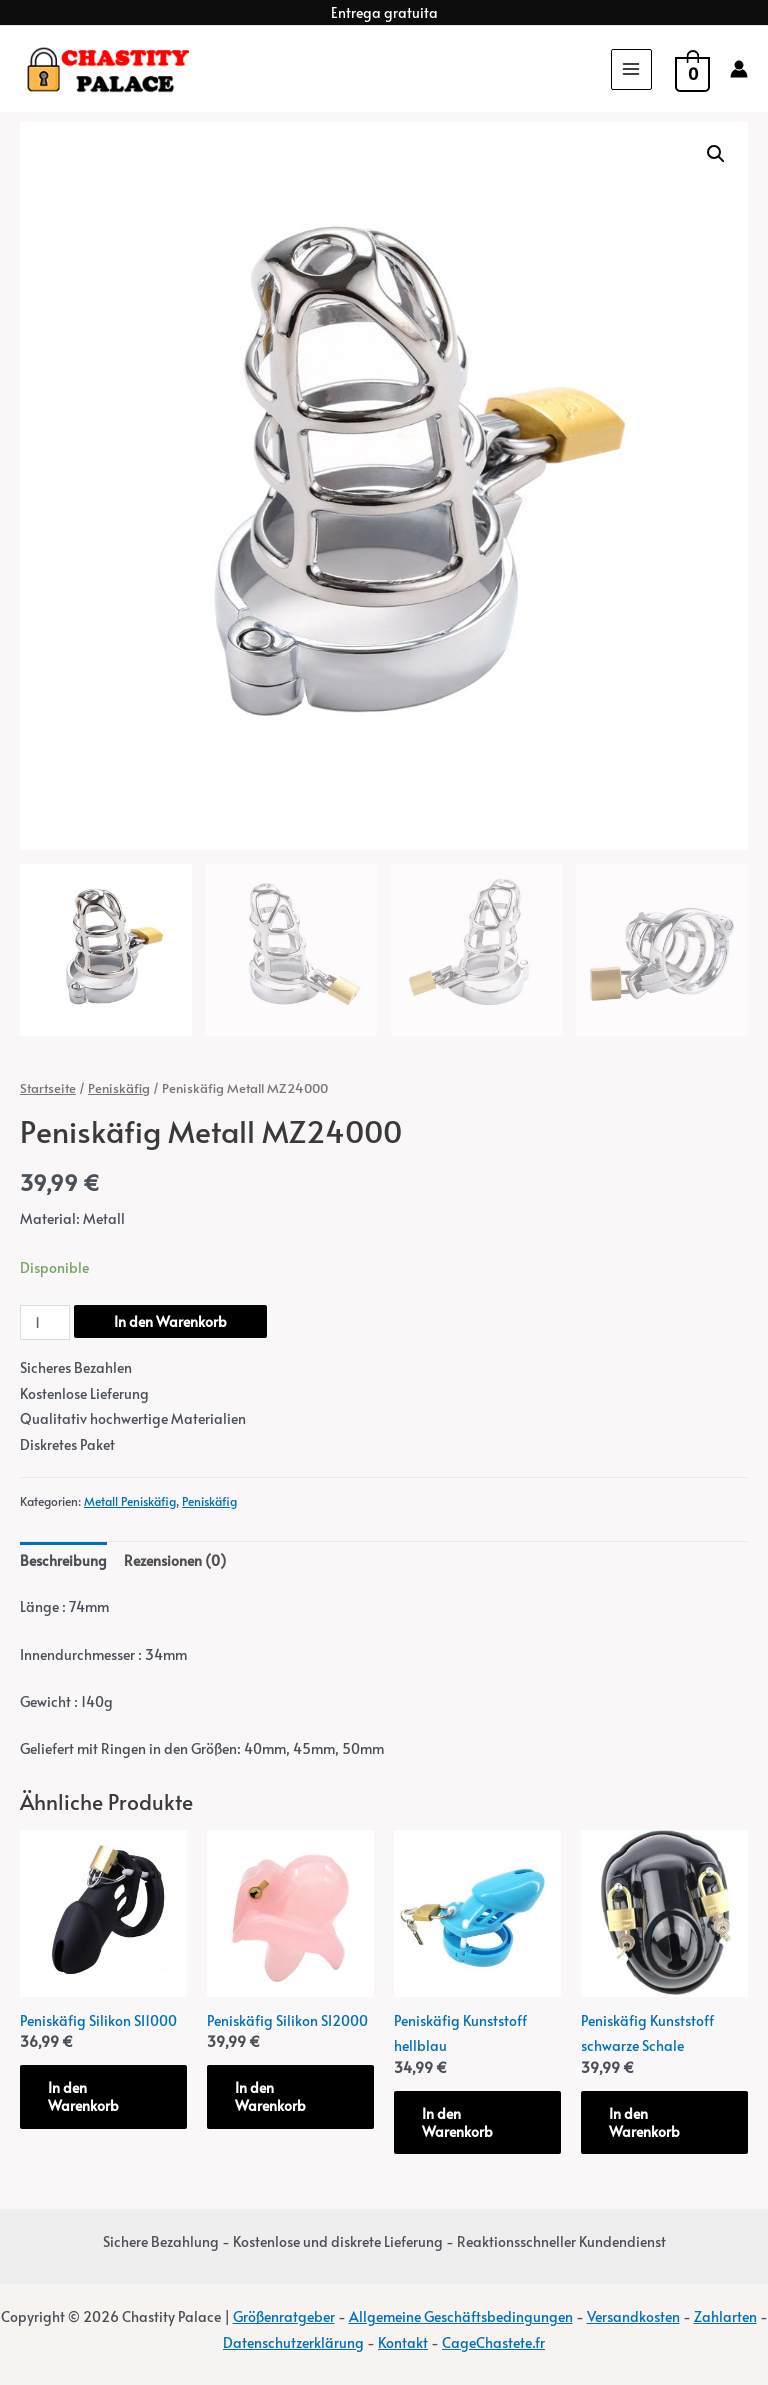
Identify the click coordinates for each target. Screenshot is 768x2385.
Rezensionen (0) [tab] (175, 1560)
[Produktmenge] (45, 1322)
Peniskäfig (119, 1088)
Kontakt (403, 2342)
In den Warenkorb (170, 1321)
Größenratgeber (284, 2316)
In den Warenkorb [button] (83, 2096)
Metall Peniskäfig (130, 1500)
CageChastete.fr (493, 2342)
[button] (716, 154)
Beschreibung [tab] (63, 1560)
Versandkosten (633, 2316)
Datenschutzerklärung (293, 2342)
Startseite (48, 1088)
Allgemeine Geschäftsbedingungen (461, 2316)
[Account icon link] (739, 69)
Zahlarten (725, 2316)
